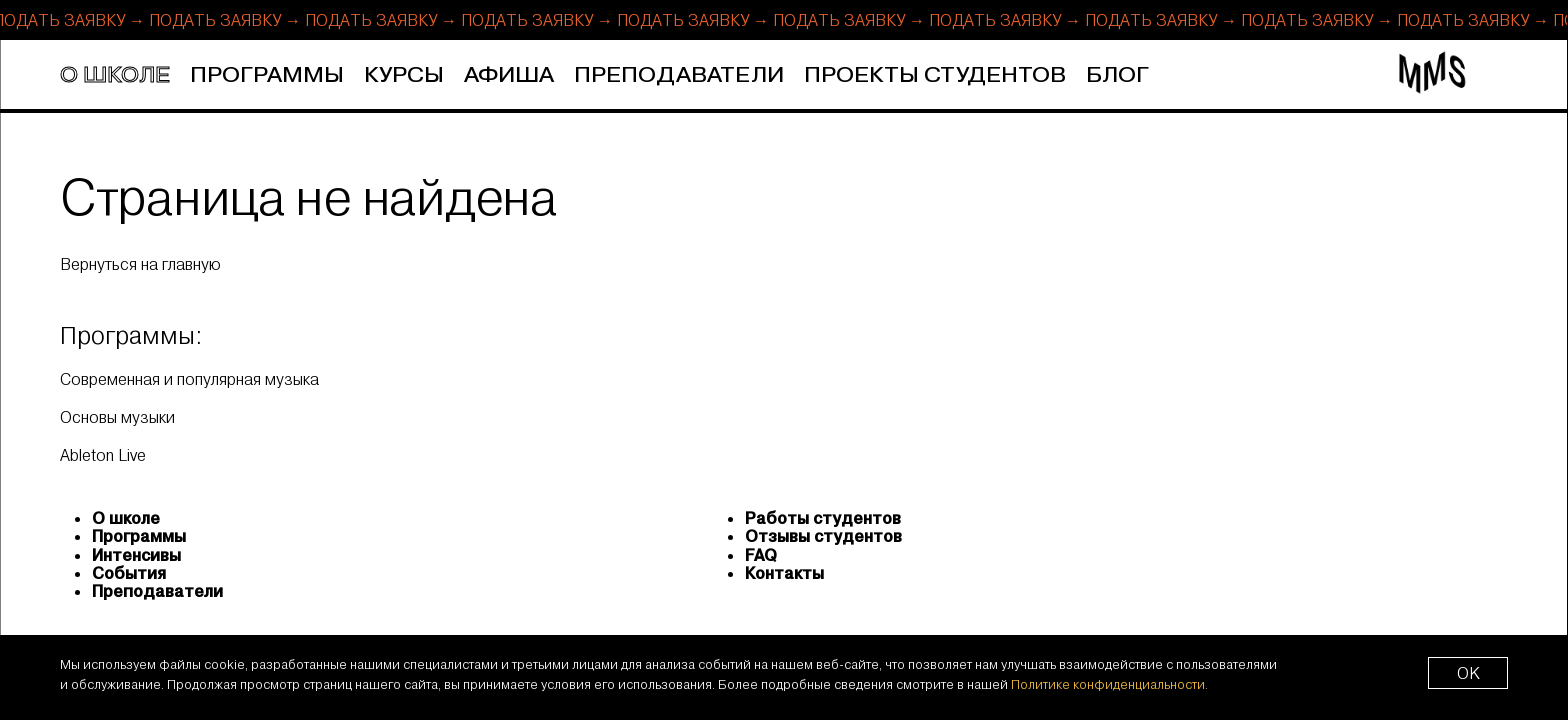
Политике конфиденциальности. (1109, 684)
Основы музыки (117, 416)
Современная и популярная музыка (189, 378)
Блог (1117, 75)
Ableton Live (103, 454)
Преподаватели (679, 75)
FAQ (761, 555)
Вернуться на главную (140, 264)
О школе (115, 75)
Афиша (509, 75)
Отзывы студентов (823, 536)
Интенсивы (136, 555)
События (129, 573)
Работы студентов (823, 518)
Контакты (784, 573)
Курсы (404, 75)
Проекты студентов (935, 75)
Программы (267, 75)
